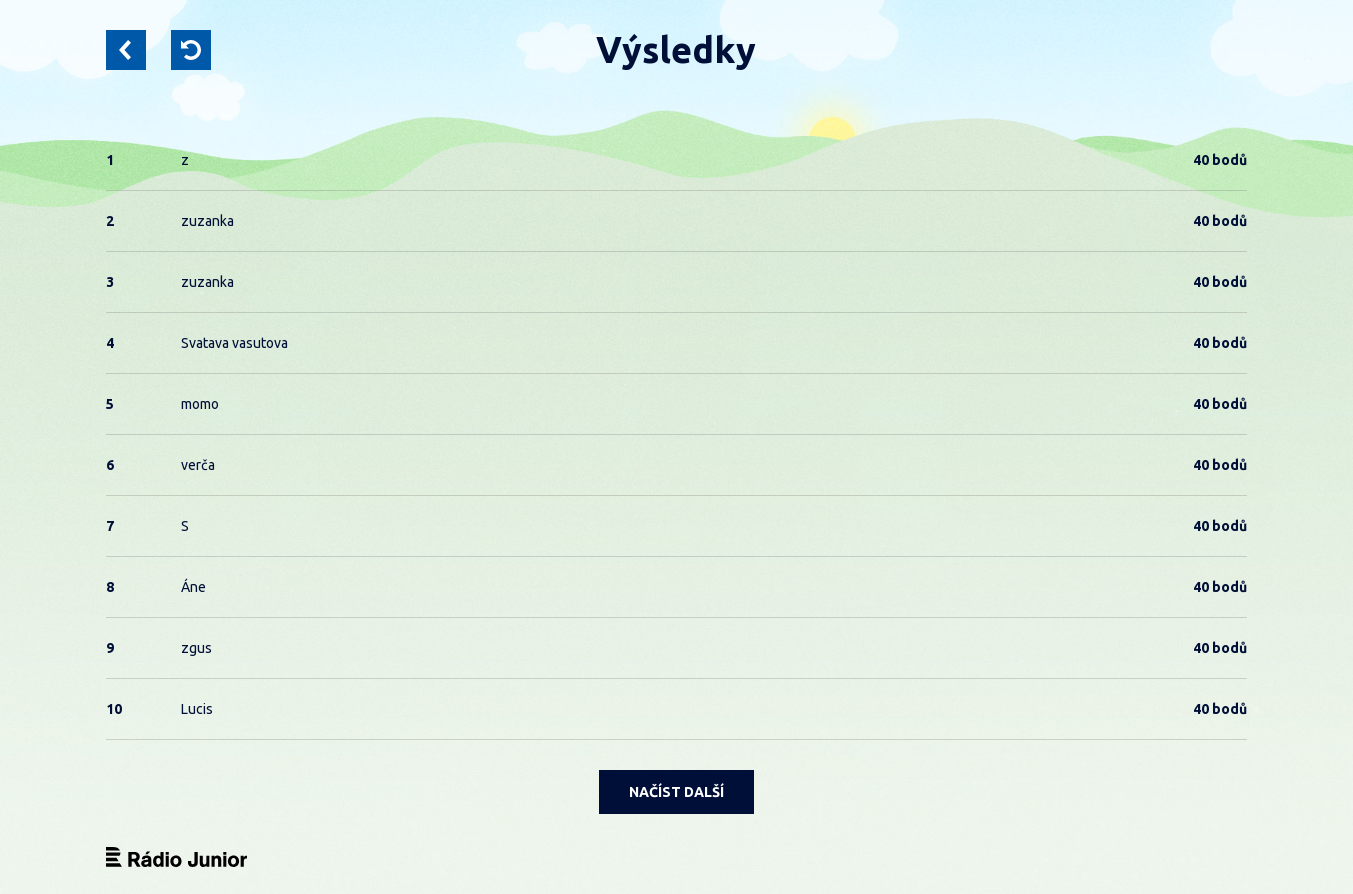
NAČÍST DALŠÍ (676, 792)
